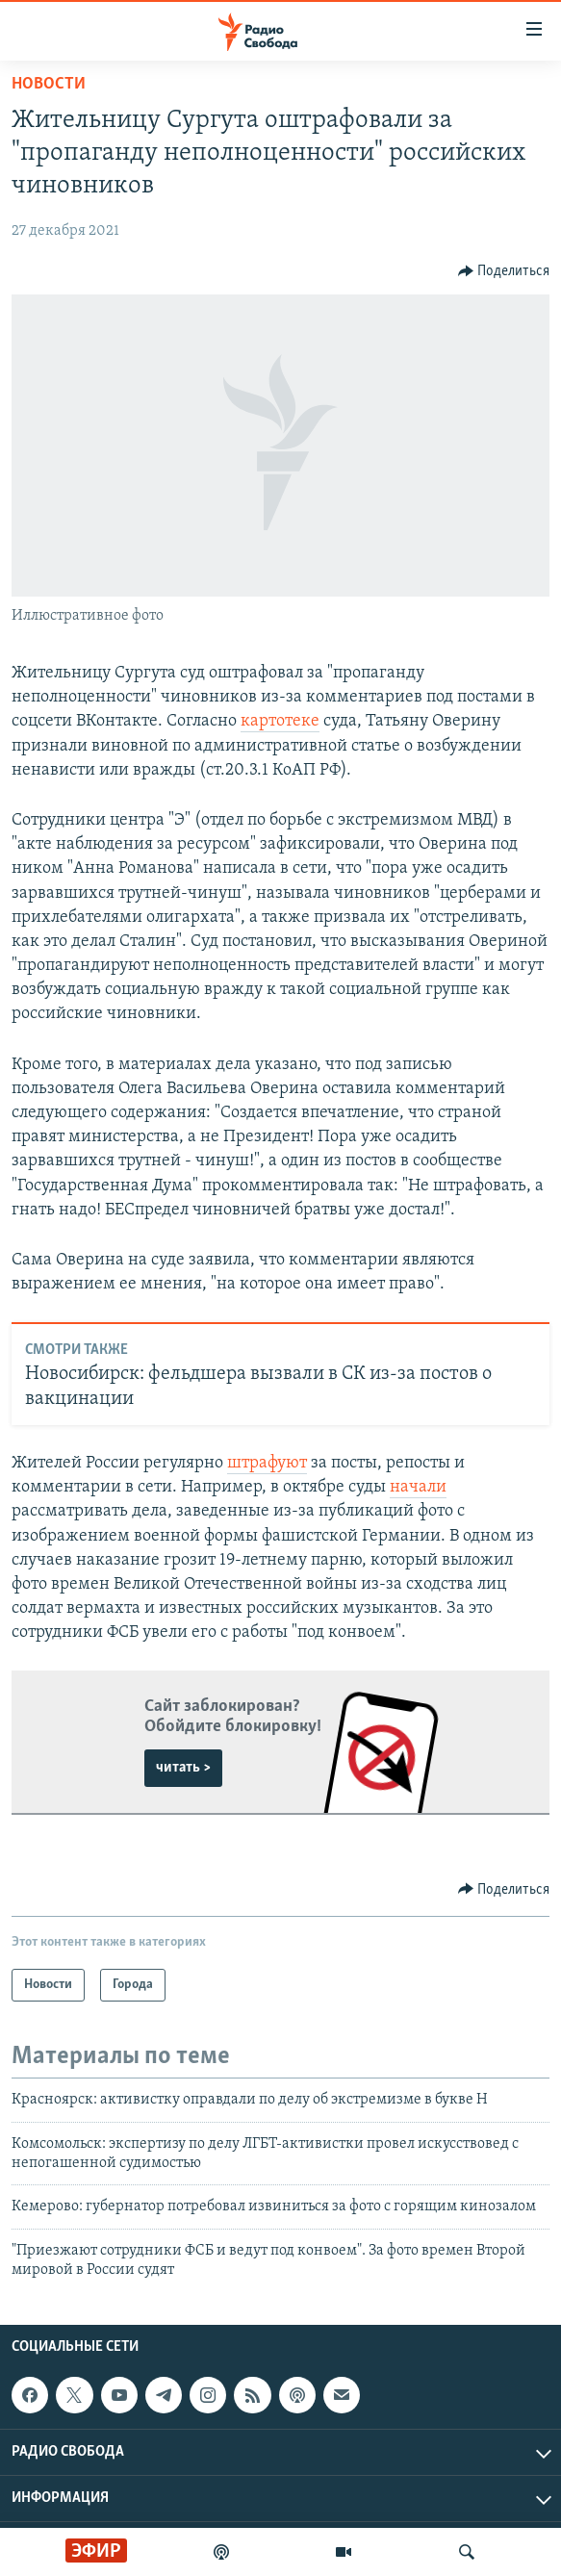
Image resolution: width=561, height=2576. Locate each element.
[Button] (504, 271)
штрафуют (267, 1463)
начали (418, 1487)
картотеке (280, 721)
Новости (49, 84)
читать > (183, 1767)
